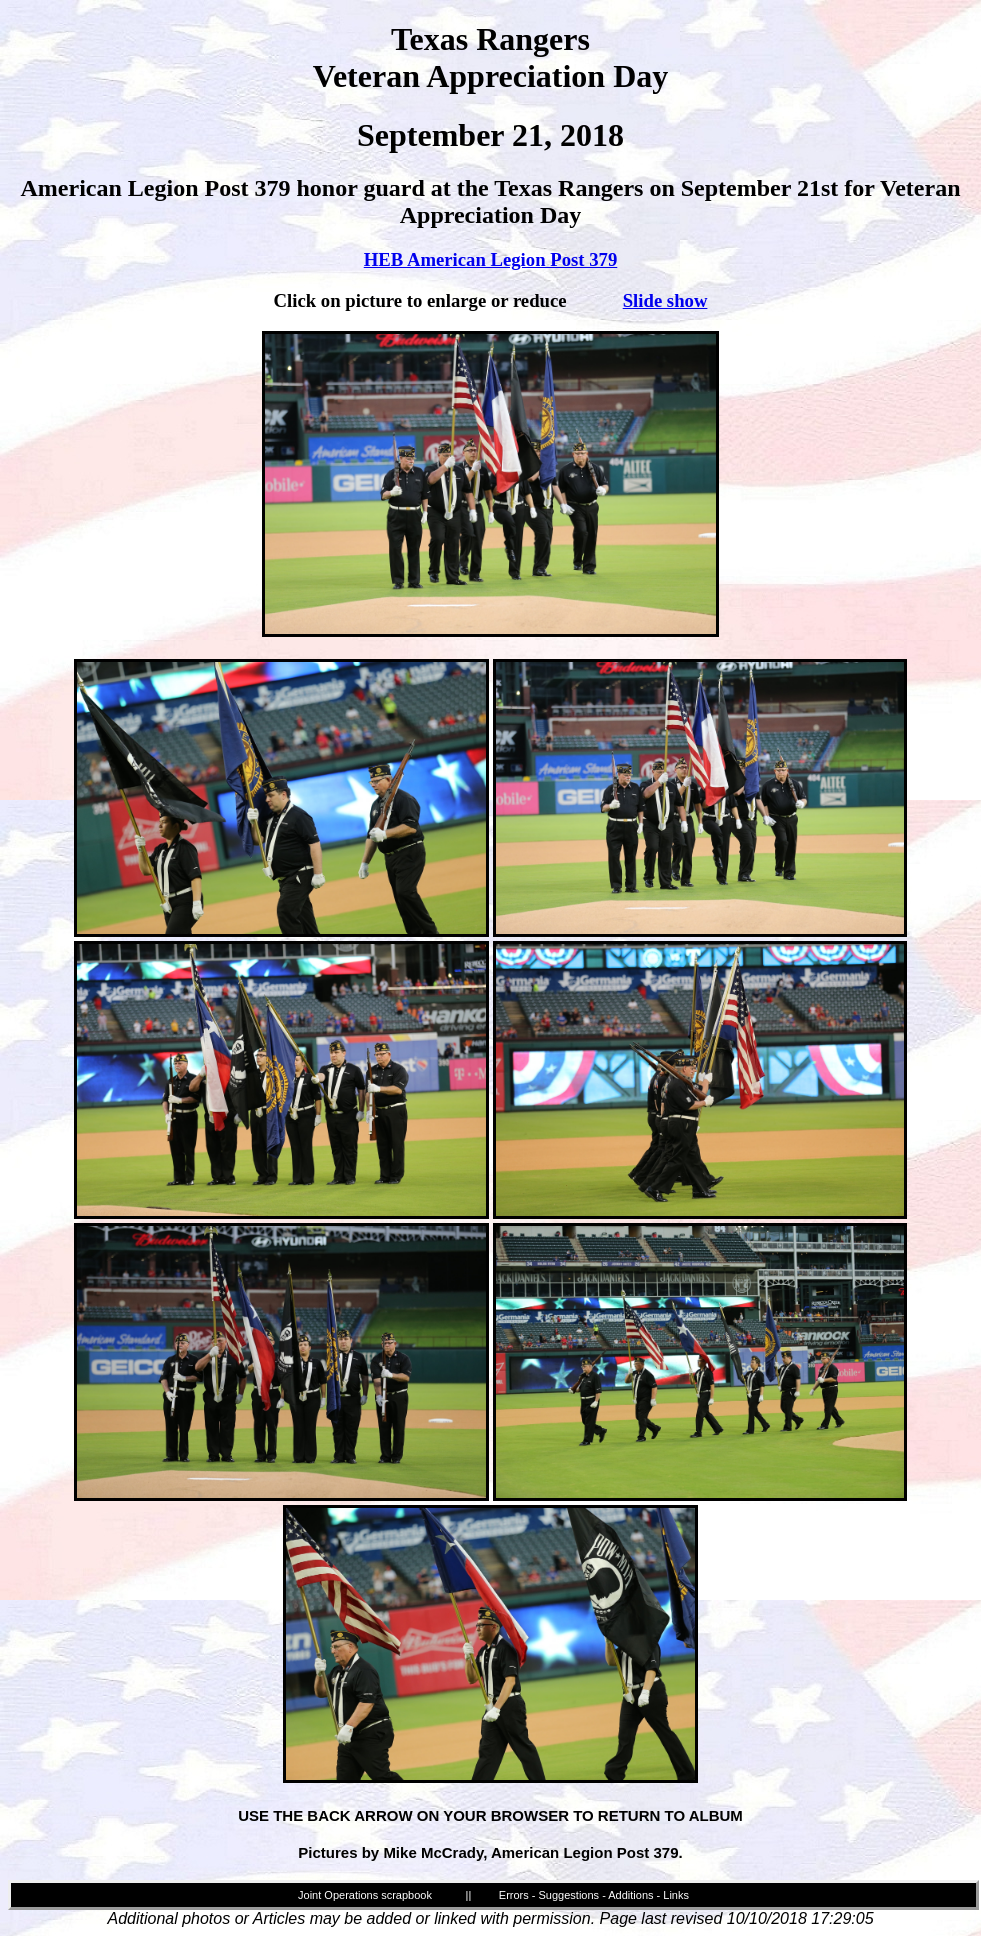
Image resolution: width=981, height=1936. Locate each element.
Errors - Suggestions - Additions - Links (594, 1895)
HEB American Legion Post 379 (491, 259)
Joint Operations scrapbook (365, 1895)
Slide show (665, 300)
